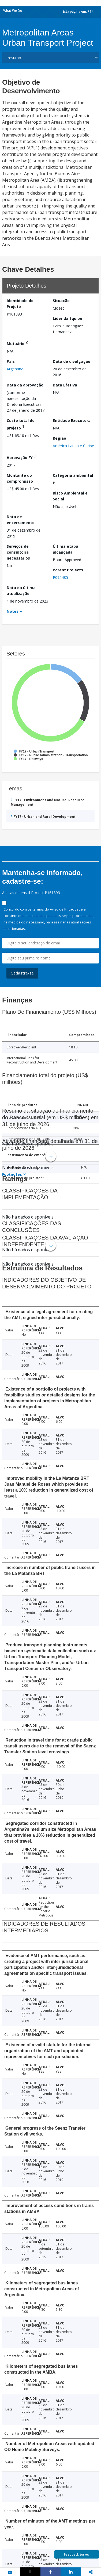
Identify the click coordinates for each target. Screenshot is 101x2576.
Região (59, 438)
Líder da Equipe (67, 318)
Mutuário (17, 342)
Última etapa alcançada (65, 549)
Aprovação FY (21, 456)
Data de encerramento (21, 519)
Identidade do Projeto (20, 303)
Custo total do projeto (21, 424)
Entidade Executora (72, 420)
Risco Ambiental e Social (70, 495)
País (11, 361)
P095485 (60, 577)
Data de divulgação (71, 361)
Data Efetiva (65, 385)
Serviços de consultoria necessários (18, 552)
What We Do (12, 10)
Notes (12, 611)
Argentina (15, 368)
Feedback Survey (76, 2554)
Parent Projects (68, 569)
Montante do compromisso (20, 478)
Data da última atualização (21, 590)
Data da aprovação (25, 385)
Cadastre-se (22, 973)
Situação (61, 300)
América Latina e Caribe (73, 445)
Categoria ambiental (73, 475)
